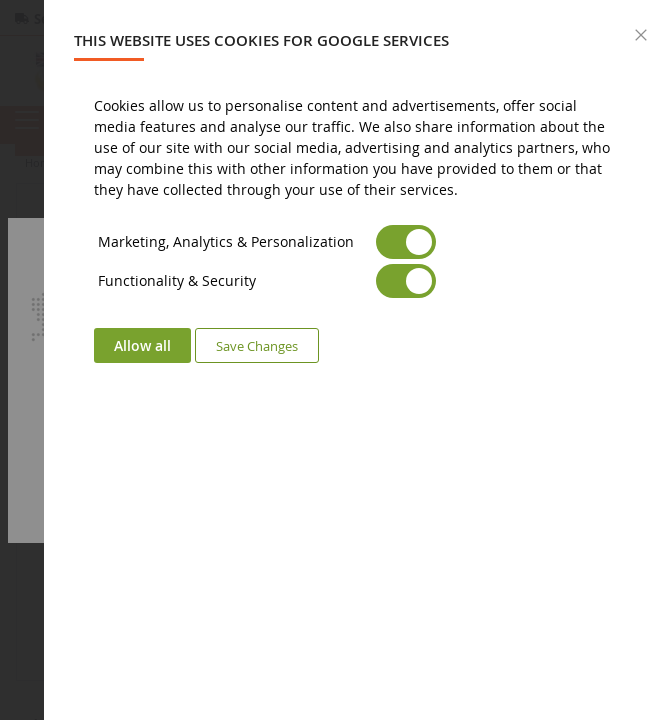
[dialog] (355, 360)
